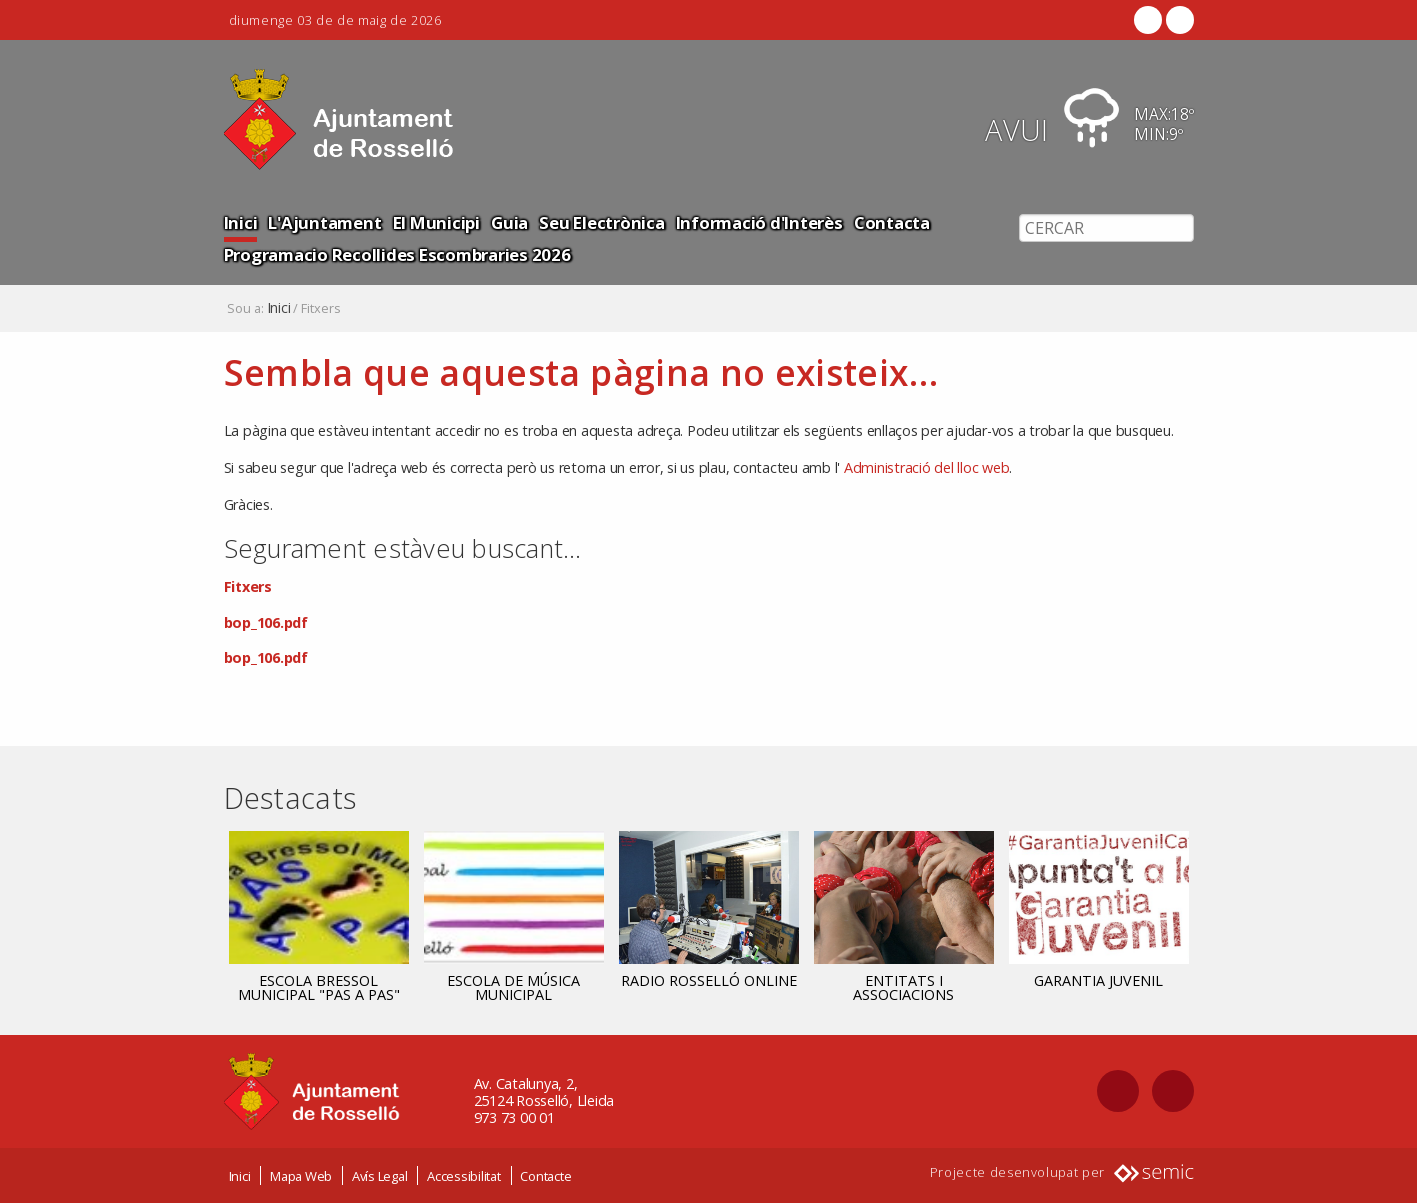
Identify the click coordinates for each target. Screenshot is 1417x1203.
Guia (509, 222)
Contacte (545, 1176)
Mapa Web (301, 1176)
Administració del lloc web (927, 467)
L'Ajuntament (324, 222)
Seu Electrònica (601, 222)
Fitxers (248, 586)
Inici (241, 222)
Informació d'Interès (759, 222)
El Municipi (436, 222)
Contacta (892, 222)
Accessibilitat (464, 1176)
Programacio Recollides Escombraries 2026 (397, 254)
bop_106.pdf (266, 622)
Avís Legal (380, 1176)
